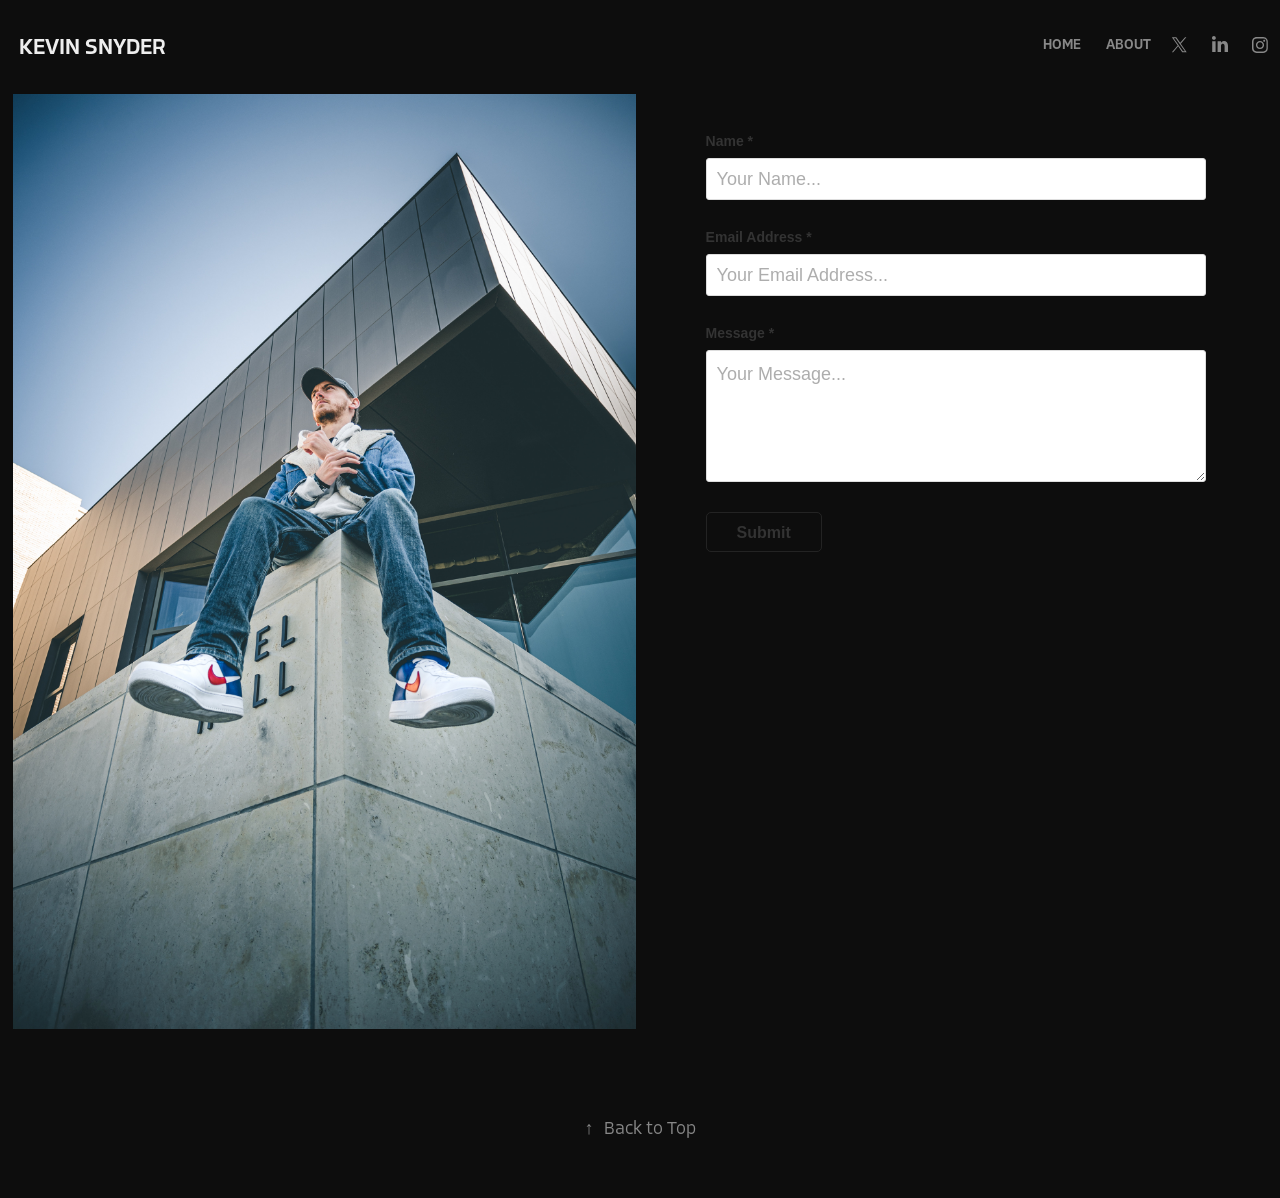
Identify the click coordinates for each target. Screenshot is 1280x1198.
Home (1062, 44)
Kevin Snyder (92, 47)
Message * (740, 333)
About (1128, 44)
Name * (729, 141)
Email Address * (759, 237)
